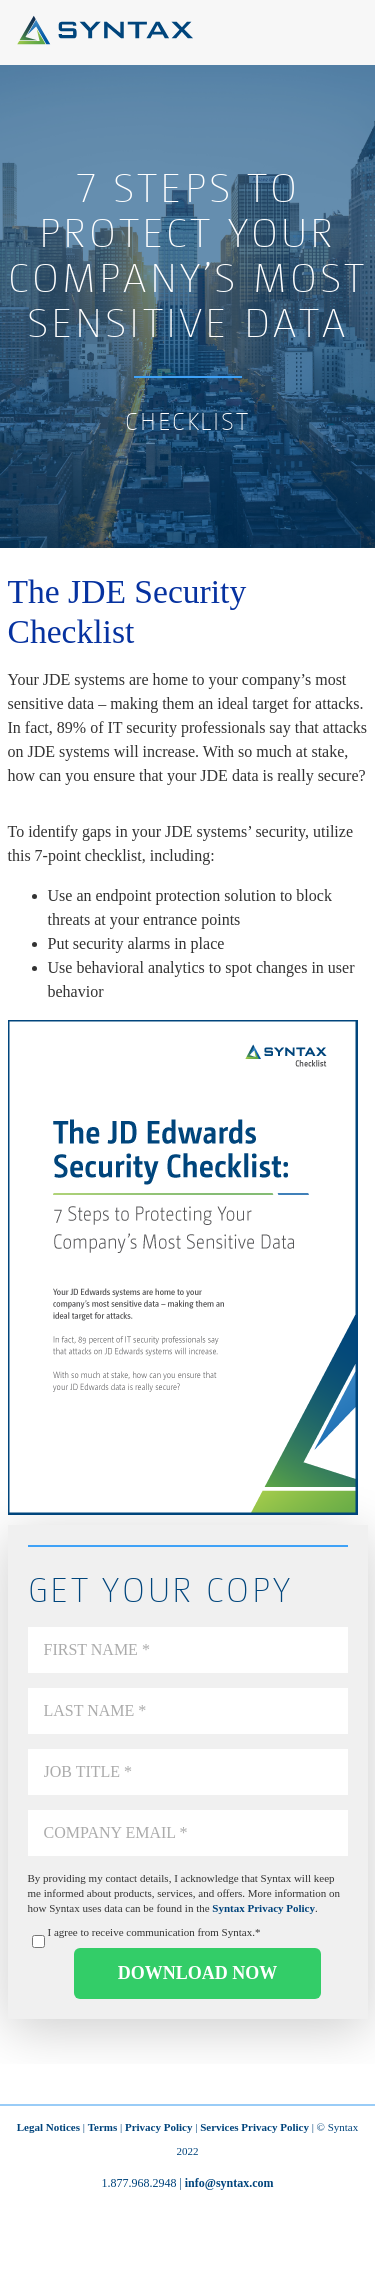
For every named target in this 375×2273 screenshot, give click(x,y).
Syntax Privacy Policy (263, 1908)
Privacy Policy (159, 2127)
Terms (103, 2127)
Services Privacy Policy (254, 2127)
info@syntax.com (229, 2183)
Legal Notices (48, 2127)
